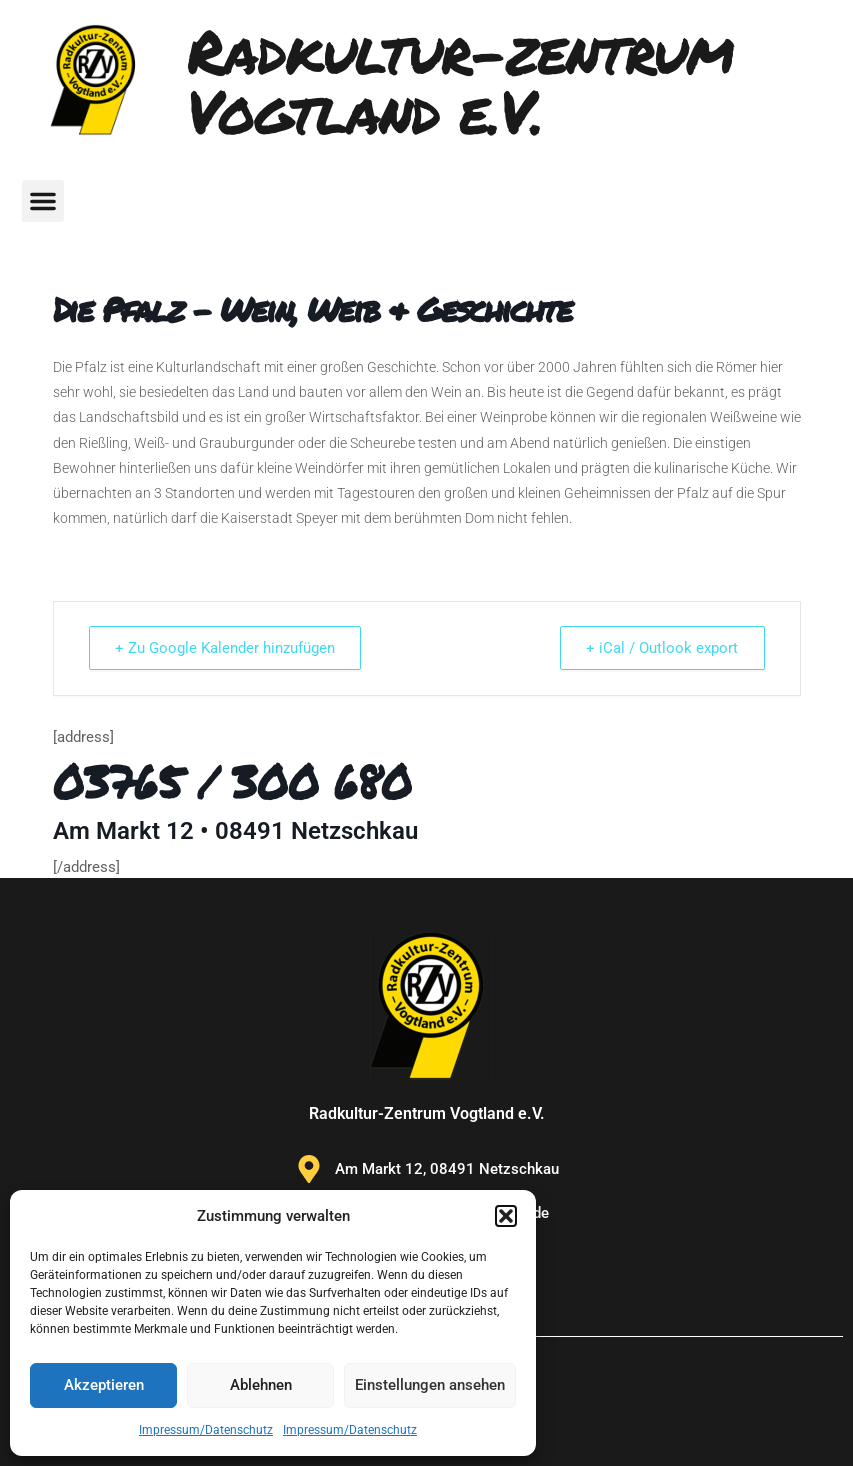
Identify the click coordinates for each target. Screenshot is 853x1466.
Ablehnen (261, 1385)
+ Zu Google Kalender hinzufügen (228, 648)
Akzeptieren (104, 1385)
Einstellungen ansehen (430, 1385)
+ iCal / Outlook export (660, 648)
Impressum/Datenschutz (206, 1430)
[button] (506, 1216)
